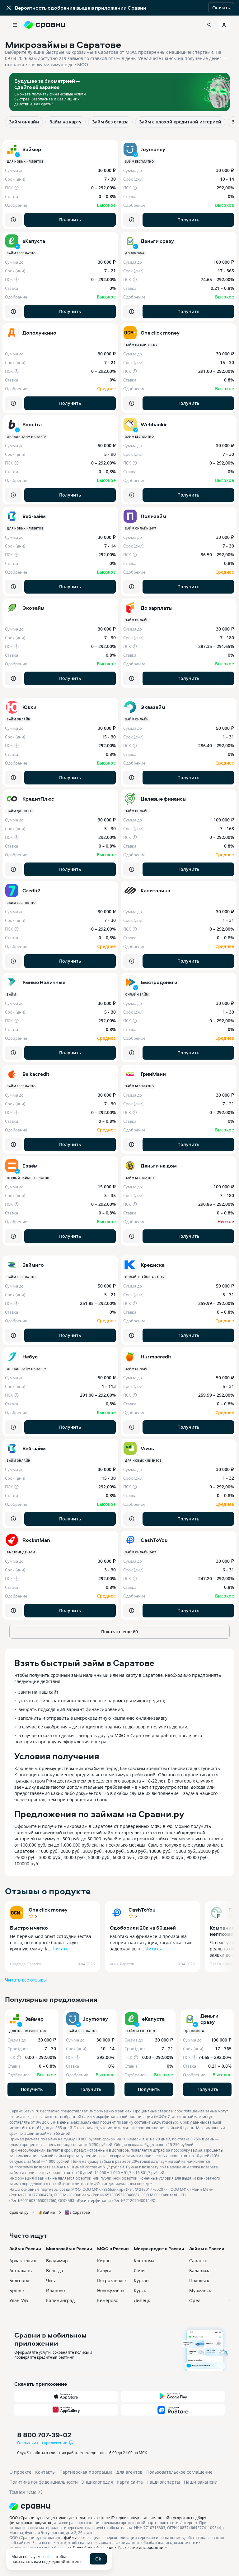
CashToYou (142, 1910)
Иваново (55, 2290)
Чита (51, 2280)
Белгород (19, 2280)
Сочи (139, 2270)
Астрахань (20, 2270)
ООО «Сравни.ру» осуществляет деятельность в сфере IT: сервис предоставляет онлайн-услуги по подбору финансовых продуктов (107, 2520)
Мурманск (200, 2290)
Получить (70, 220)
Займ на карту (65, 122)
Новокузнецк (110, 2290)
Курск (140, 2290)
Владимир (57, 2261)
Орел (194, 2300)
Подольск (199, 2280)
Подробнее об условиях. (95, 2547)
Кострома (144, 2261)
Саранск (198, 2261)
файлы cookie (76, 2537)
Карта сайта (130, 2482)
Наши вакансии (201, 2482)
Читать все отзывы (26, 1980)
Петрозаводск (112, 2280)
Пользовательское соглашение (179, 2472)
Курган (141, 2280)
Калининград (60, 2300)
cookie (47, 2556)
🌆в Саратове (77, 2212)
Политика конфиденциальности (43, 2482)
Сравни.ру (18, 2212)
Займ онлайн (24, 122)
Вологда (54, 2270)
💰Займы (46, 2212)
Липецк (142, 2300)
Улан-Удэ (18, 2300)
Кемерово (107, 2300)
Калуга (104, 2270)
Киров (103, 2261)
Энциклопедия (97, 2482)
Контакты (45, 2472)
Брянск (17, 2290)
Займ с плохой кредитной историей (180, 122)
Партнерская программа (86, 2472)
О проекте (20, 2472)
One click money (48, 1910)
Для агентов (129, 2472)
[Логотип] (119, 2506)
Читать (60, 1949)
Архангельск (22, 2261)
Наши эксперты (163, 2482)
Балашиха (200, 2270)
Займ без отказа (110, 122)
